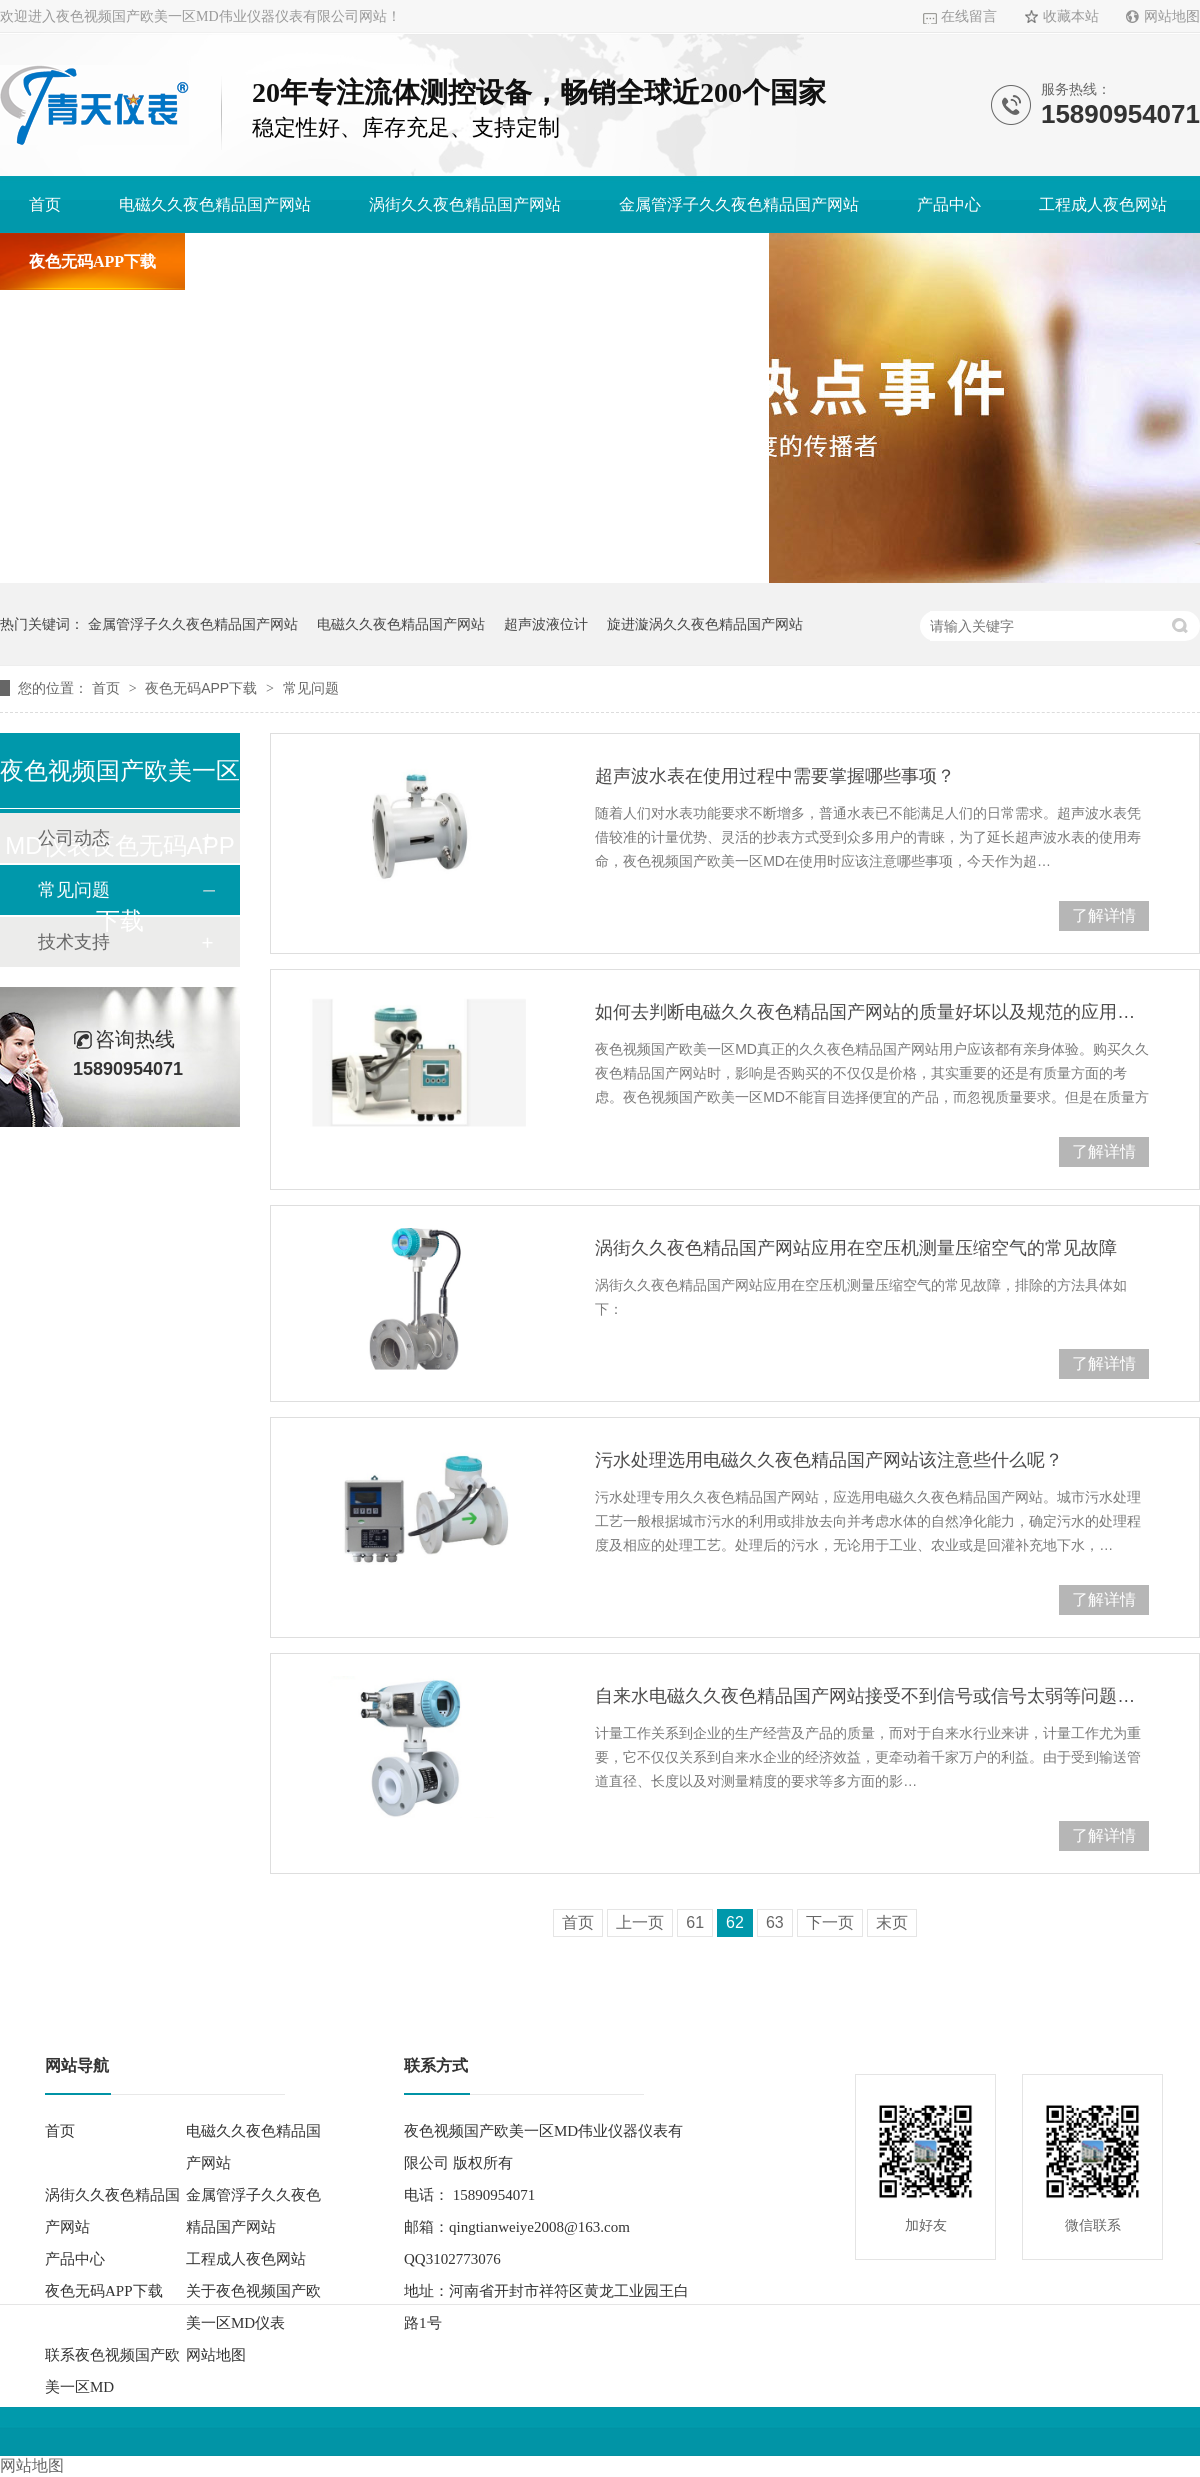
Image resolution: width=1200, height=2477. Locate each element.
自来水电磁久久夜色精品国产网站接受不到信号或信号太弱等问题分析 (872, 1696)
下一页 (830, 1922)
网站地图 (1172, 16)
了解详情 (1104, 915)
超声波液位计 (546, 624)
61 (695, 1922)
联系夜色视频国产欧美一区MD (631, 261)
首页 (45, 204)
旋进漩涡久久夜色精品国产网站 (705, 624)
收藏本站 (1071, 16)
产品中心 (949, 204)
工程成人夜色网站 (1103, 204)
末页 (892, 1922)
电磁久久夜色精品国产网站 (215, 204)
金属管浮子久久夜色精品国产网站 (739, 204)
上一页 (640, 1922)
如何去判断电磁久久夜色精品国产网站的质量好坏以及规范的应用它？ (872, 1012)
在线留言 (969, 16)
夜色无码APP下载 (92, 261)
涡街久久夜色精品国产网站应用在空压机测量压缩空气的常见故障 (856, 1248)
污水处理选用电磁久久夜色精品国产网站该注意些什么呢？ (829, 1460)
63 (775, 1922)
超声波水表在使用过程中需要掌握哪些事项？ (775, 776)
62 (735, 1922)
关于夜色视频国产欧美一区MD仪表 (339, 261)
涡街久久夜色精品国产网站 (465, 204)
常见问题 (311, 688)
